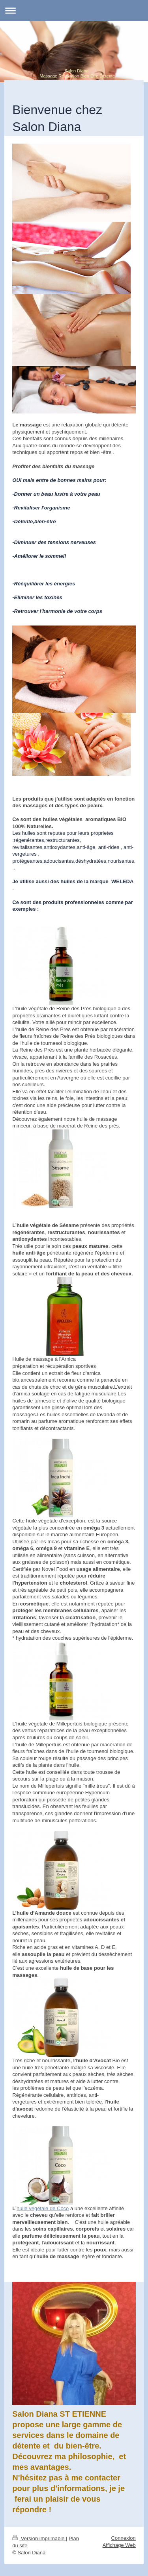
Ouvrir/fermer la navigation (74, 10)
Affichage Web (119, 2545)
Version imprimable (39, 2538)
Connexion (123, 2538)
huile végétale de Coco (43, 2208)
